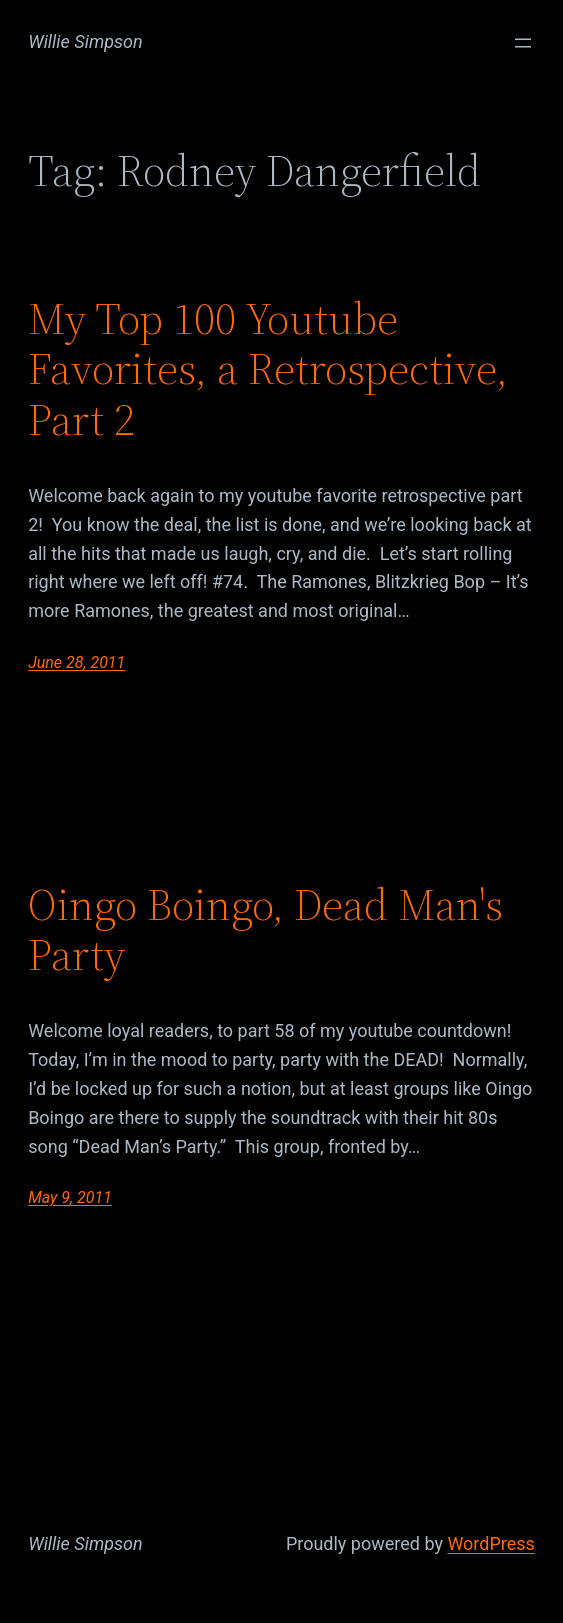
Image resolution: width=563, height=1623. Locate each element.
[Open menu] (523, 43)
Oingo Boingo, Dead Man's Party (265, 930)
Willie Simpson (85, 41)
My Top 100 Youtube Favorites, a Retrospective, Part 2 (268, 370)
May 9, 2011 (70, 1197)
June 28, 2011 (76, 662)
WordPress (490, 1543)
